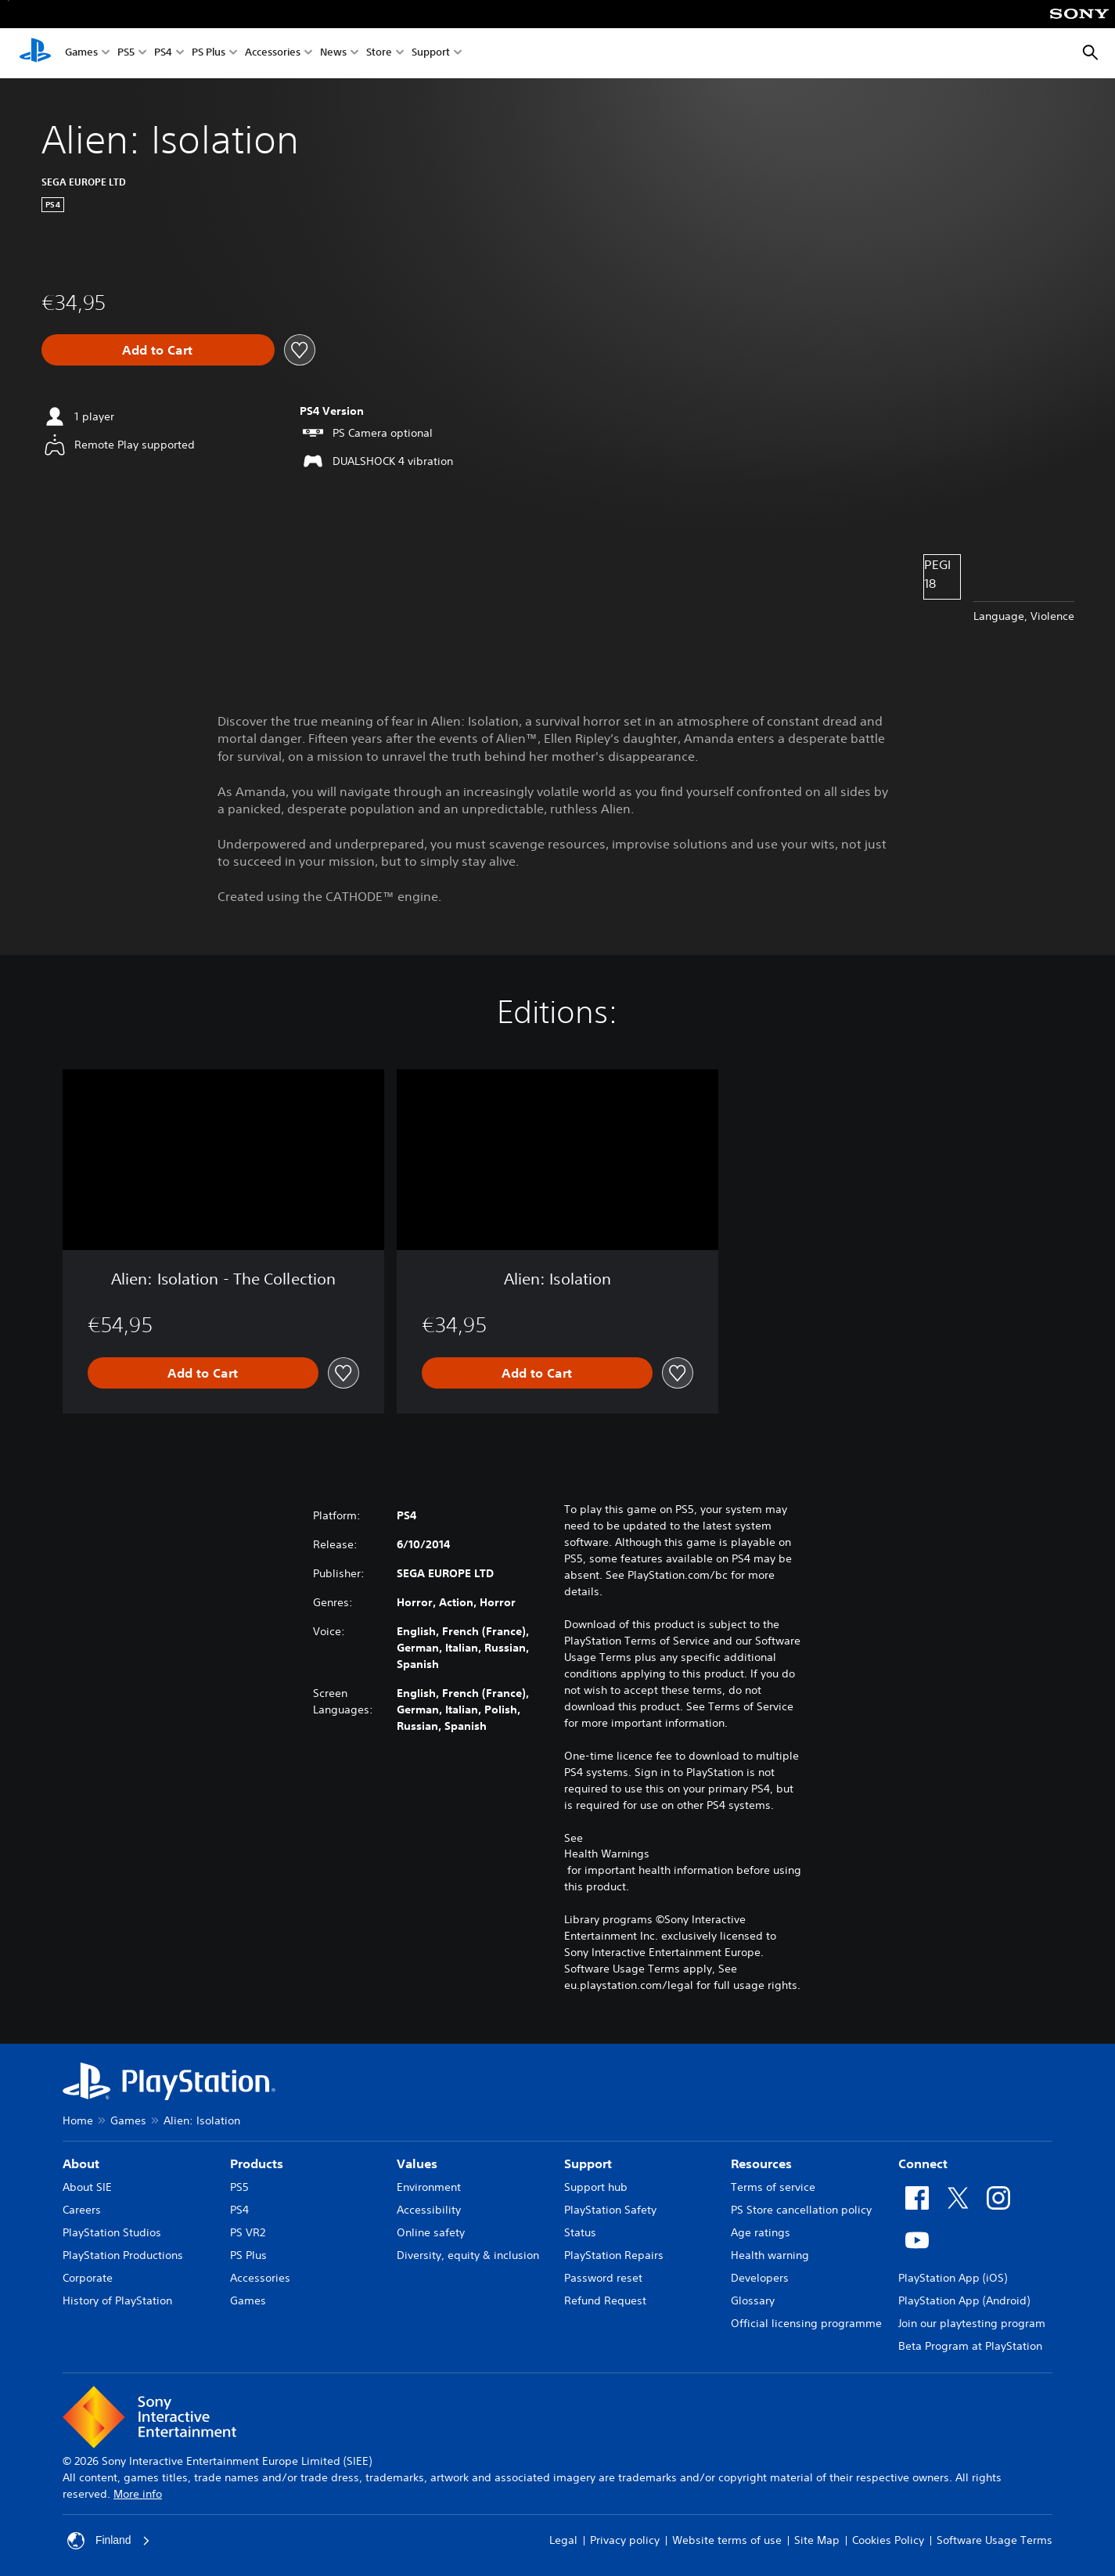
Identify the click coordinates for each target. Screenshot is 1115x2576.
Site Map (817, 2540)
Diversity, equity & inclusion (468, 2255)
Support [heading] (588, 2163)
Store (379, 53)
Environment (429, 2187)
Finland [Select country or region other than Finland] (109, 2540)
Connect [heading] (923, 2163)
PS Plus (208, 53)
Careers (82, 2210)
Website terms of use (727, 2540)
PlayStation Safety (610, 2210)
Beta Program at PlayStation (970, 2346)
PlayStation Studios (112, 2232)
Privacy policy (625, 2540)
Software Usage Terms (994, 2540)
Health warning (770, 2255)
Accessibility (429, 2210)
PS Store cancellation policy (801, 2210)
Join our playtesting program (971, 2323)
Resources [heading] (761, 2163)
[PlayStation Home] (35, 53)
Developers (760, 2278)
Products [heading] (256, 2163)
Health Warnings (606, 1853)
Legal (563, 2540)
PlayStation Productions (123, 2255)
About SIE (87, 2187)
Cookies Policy (888, 2540)
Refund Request (605, 2300)
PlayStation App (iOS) (952, 2278)
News (333, 53)
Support (431, 53)
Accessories (272, 53)
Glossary (753, 2300)
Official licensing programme (806, 2323)
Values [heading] (417, 2163)
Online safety (431, 2232)
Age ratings (760, 2232)
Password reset (603, 2278)
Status (580, 2232)
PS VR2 (247, 2232)
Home (78, 2120)
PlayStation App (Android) (964, 2300)
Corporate (88, 2278)
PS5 (126, 53)
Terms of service (773, 2187)
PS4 (163, 53)
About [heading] (81, 2163)
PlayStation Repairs (614, 2255)
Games (81, 53)
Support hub (596, 2187)
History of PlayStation (117, 2300)
